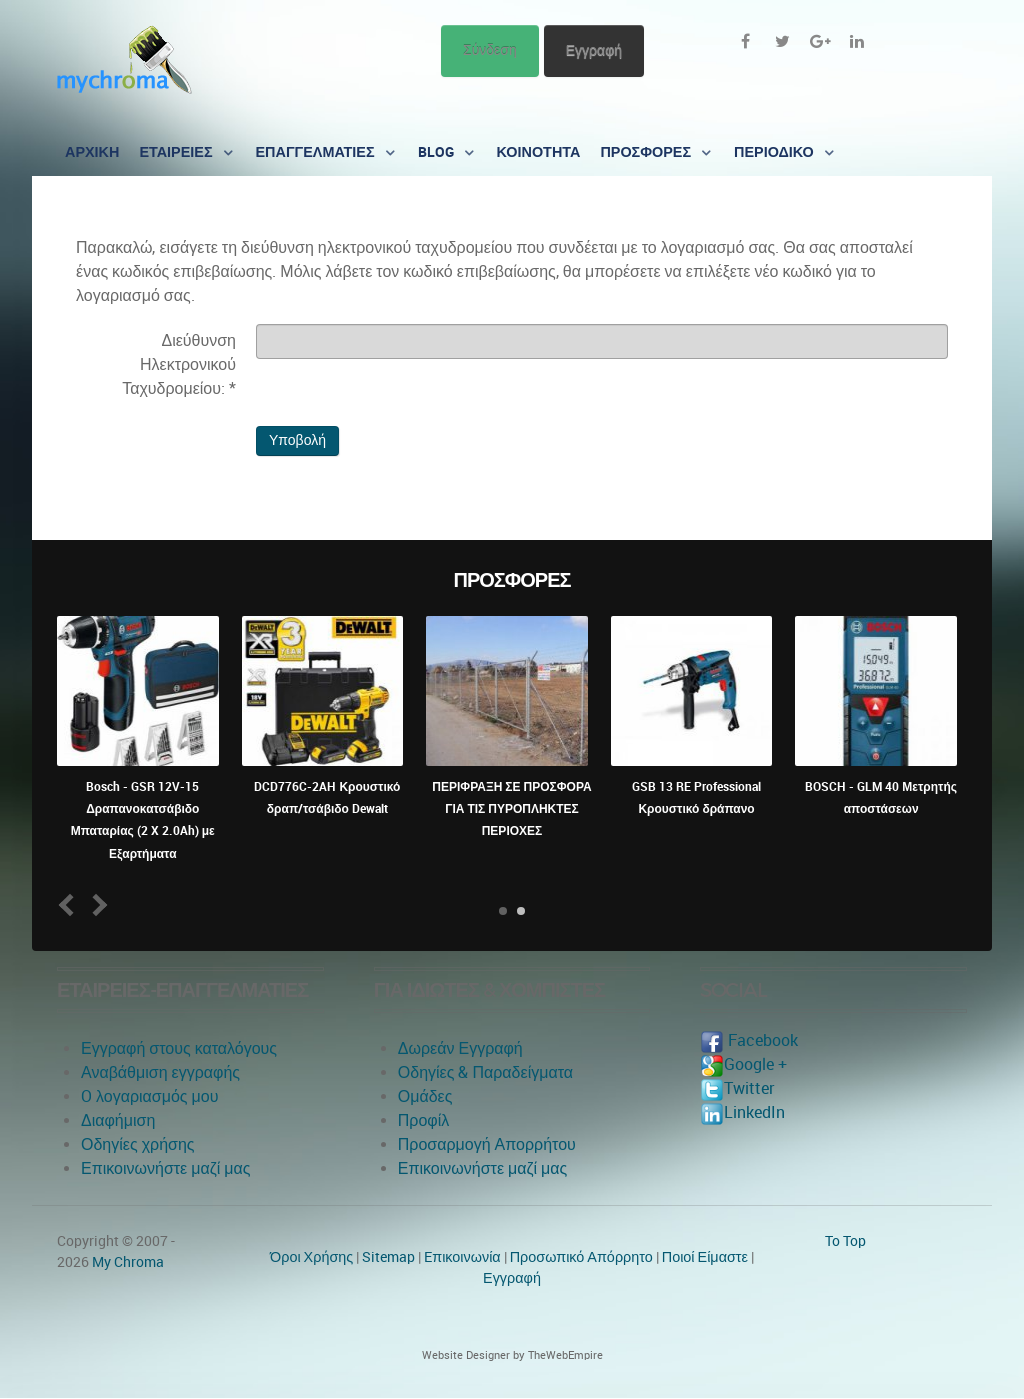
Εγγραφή (594, 50)
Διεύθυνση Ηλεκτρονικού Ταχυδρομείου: (179, 364)
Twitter (737, 1088)
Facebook (749, 1040)
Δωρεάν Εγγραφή (460, 1048)
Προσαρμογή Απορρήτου (487, 1144)
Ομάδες (425, 1096)
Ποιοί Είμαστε (705, 1257)
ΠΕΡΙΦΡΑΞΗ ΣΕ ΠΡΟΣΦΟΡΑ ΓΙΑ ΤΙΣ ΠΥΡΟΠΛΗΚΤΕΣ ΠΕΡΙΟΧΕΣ (511, 809)
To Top (845, 1241)
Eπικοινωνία (462, 1257)
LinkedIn (742, 1112)
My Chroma (128, 1262)
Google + (743, 1064)
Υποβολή (297, 440)
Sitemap (388, 1257)
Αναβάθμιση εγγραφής (160, 1072)
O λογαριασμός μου (149, 1096)
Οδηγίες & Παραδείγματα (485, 1072)
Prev (70, 904)
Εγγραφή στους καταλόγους (179, 1048)
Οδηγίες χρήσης (138, 1144)
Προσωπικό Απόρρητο (581, 1257)
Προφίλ (423, 1120)
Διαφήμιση (118, 1120)
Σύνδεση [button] (490, 50)
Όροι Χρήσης (311, 1257)
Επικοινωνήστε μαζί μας (166, 1168)
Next (96, 904)
